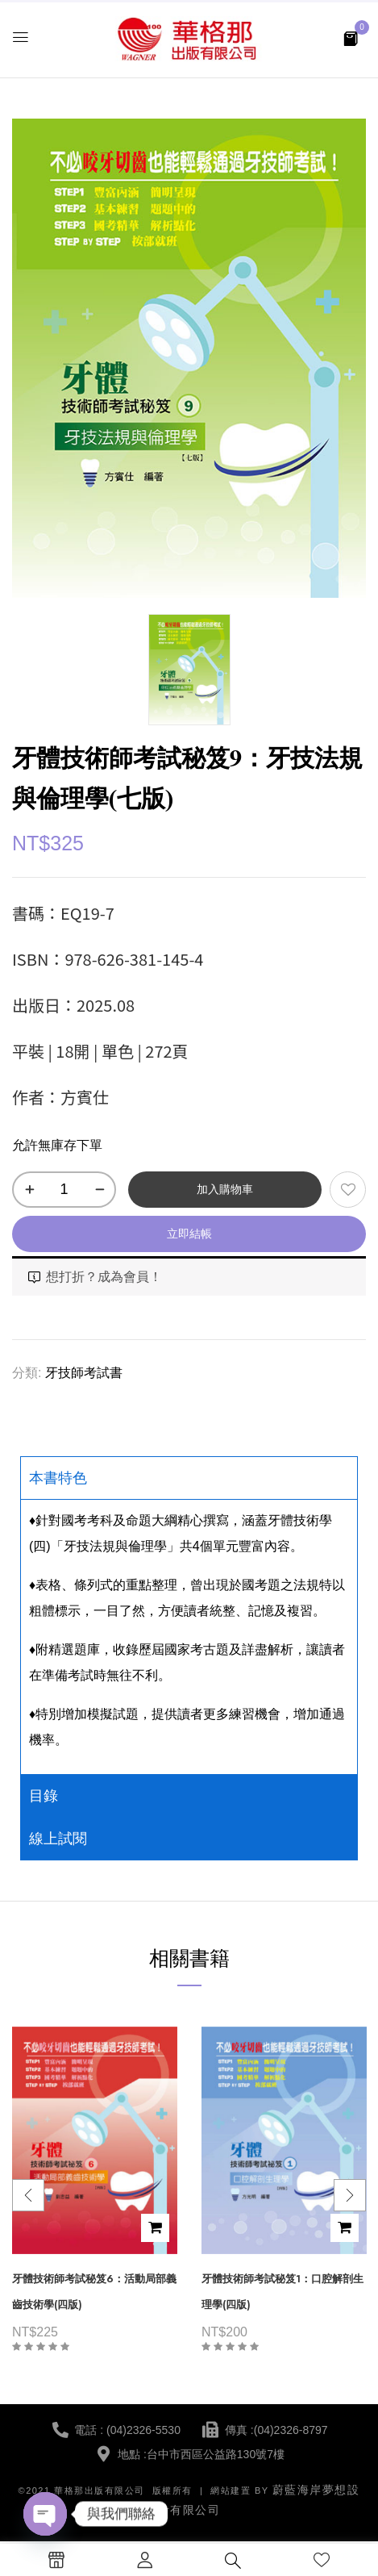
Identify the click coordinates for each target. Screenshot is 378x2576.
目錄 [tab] (43, 1796)
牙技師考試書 (84, 1373)
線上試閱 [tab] (58, 1839)
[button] (350, 37)
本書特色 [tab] (58, 1478)
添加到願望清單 (348, 1189)
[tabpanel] (189, 1636)
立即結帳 (189, 1233)
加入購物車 (225, 1189)
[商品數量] (64, 1189)
